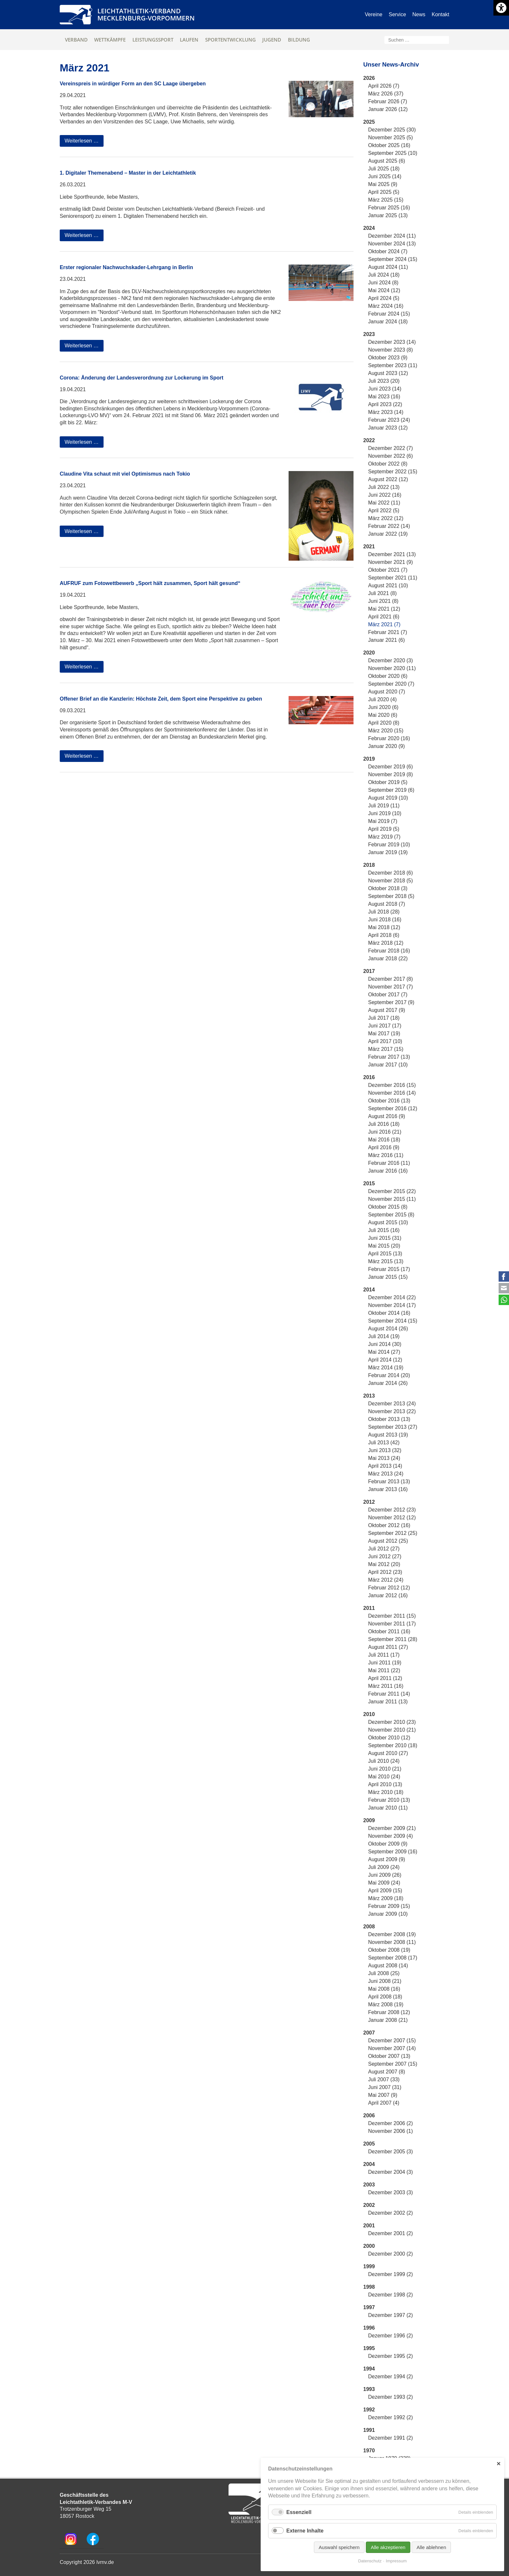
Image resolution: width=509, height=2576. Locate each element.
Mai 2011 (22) (384, 1670)
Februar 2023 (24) (389, 420)
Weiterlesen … (84, 142)
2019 (369, 759)
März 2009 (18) (385, 1898)
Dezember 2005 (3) (390, 2151)
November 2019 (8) (390, 774)
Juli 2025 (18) (384, 168)
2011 (369, 1608)
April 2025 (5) (383, 192)
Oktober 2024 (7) (387, 251)
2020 (369, 652)
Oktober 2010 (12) (389, 1737)
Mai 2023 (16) (384, 396)
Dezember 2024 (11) (392, 236)
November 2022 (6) (390, 456)
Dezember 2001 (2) (390, 2233)
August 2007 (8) (386, 2071)
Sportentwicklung (230, 39)
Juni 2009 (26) (384, 1875)
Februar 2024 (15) (389, 314)
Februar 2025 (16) (389, 207)
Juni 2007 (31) (384, 2087)
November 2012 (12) (392, 1517)
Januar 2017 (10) (388, 1064)
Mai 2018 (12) (384, 927)
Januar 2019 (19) (388, 852)
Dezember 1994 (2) (390, 2376)
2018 (369, 865)
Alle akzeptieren (388, 2547)
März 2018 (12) (385, 943)
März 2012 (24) (385, 1580)
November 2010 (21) (392, 1730)
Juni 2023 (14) (384, 389)
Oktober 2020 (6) (387, 676)
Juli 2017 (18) (384, 1018)
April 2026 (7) (383, 86)
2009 (369, 1820)
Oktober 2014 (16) (389, 1313)
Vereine (373, 14)
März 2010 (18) (385, 1792)
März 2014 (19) (385, 1367)
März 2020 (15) (385, 730)
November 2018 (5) (390, 880)
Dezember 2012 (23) (392, 1509)
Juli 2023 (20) (384, 381)
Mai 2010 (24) (384, 1776)
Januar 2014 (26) (388, 1383)
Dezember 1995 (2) (390, 2356)
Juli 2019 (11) (384, 805)
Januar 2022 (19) (388, 534)
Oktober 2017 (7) (387, 994)
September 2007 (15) (392, 2064)
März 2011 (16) (385, 1686)
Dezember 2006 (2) (390, 2123)
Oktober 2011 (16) (389, 1631)
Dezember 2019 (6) (390, 766)
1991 (369, 2430)
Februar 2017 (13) (389, 1057)
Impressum (396, 2560)
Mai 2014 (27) (384, 1352)
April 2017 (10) (385, 1041)
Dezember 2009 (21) (392, 1828)
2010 (369, 1714)
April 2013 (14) (385, 1466)
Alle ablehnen (431, 2547)
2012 (369, 1502)
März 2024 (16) (385, 306)
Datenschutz (369, 2560)
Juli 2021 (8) (382, 593)
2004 (369, 2164)
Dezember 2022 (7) (390, 448)
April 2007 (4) (383, 2103)
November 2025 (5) (390, 137)
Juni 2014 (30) (384, 1344)
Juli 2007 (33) (384, 2079)
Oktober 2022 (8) (387, 464)
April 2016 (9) (383, 1147)
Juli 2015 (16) (384, 1230)
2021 (369, 546)
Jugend (271, 39)
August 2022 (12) (388, 479)
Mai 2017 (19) (384, 1033)
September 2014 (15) (392, 1321)
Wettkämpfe (110, 39)
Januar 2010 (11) (388, 1808)
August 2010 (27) (388, 1753)
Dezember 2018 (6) (390, 873)
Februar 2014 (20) (389, 1375)
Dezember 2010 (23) (392, 1722)
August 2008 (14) (388, 1965)
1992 (369, 2409)
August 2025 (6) (386, 161)
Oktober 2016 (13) (389, 1100)
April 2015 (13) (385, 1253)
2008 (369, 1926)
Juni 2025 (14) (384, 176)
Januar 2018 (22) (388, 958)
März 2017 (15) (385, 1049)
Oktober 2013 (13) (389, 1419)
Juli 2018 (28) (384, 912)
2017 (369, 971)
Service (397, 14)
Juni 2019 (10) (384, 813)
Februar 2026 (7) (387, 101)
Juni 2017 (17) (384, 1025)
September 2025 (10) (392, 153)
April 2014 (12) (385, 1360)
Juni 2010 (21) (384, 1769)
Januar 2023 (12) (388, 427)
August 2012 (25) (388, 1541)
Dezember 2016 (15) (392, 1085)
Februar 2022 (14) (389, 526)
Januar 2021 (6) (386, 640)
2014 (369, 1289)
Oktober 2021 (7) (387, 570)
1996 (369, 2328)
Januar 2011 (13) (388, 1701)
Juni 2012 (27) (384, 1556)
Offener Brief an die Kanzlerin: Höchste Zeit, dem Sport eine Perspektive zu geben (161, 699)
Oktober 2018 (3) (387, 888)
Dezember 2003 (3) (390, 2192)
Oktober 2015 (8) (387, 1207)
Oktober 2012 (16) (389, 1525)
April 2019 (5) (383, 829)
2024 (369, 228)
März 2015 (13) (385, 1261)
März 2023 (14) (385, 412)
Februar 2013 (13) (389, 1481)
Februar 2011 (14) (389, 1694)
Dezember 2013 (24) (392, 1403)
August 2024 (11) (388, 267)
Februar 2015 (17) (389, 1269)
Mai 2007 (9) (382, 2095)
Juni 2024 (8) (383, 282)
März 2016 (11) (385, 1155)
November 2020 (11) (392, 668)
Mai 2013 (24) (384, 1458)
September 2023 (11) (392, 365)
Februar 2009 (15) (389, 1906)
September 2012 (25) (392, 1533)
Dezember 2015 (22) (392, 1191)
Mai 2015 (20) (384, 1246)
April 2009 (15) (385, 1890)
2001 (369, 2225)
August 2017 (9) (386, 1010)
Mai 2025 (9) (382, 184)
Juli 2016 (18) (384, 1124)
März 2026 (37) (385, 93)
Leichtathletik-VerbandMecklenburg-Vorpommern (146, 14)
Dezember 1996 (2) (390, 2335)
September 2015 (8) (391, 1214)
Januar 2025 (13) (388, 215)
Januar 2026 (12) (388, 109)
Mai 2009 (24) (384, 1882)
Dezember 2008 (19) (392, 1934)
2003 (369, 2184)
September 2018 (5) (391, 896)
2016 (369, 1077)
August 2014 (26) (388, 1328)
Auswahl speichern (339, 2547)
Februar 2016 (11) (389, 1163)
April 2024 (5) (383, 298)
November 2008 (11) (392, 1942)
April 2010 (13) (385, 1784)
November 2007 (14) (392, 2048)
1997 (369, 2307)
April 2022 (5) (383, 510)
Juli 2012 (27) (384, 1548)
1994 (369, 2368)
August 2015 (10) (388, 1222)
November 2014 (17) (392, 1305)
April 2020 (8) (383, 723)
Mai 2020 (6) (382, 715)
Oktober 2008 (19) (389, 1950)
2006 (369, 2115)
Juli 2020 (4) (382, 699)
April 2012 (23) (385, 1572)
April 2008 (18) (385, 1996)
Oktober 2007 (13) (389, 2056)
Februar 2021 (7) (387, 632)
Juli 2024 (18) (384, 275)
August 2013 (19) (388, 1434)
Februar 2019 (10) (389, 844)
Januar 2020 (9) (386, 746)
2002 (369, 2205)
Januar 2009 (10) (388, 1914)
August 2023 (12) (388, 373)
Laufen (189, 39)
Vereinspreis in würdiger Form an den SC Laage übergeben (133, 83)
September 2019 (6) (391, 790)
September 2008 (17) (392, 1957)
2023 (369, 334)
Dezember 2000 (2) (390, 2254)
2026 (369, 78)
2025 (369, 122)
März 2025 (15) (385, 200)
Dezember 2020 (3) (390, 660)
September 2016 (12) (392, 1108)
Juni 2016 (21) (384, 1132)
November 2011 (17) (392, 1623)
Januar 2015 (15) (388, 1277)
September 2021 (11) (392, 577)
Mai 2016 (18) (384, 1139)
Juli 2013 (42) (384, 1442)
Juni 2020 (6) (383, 707)
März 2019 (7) (384, 837)
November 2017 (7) (390, 986)
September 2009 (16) (392, 1851)
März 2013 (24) (385, 1473)
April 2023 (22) (385, 404)
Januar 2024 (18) (388, 321)
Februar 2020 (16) (389, 738)
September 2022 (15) (392, 471)
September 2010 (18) (392, 1745)
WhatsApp (504, 1300)
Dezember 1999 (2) (390, 2274)
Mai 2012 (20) (384, 1564)
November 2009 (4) (390, 1836)
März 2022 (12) (385, 518)
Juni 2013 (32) (384, 1450)
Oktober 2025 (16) (389, 145)
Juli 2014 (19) (384, 1336)
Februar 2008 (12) (389, 2012)
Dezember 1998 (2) (390, 2294)
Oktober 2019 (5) (387, 782)
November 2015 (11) (392, 1199)
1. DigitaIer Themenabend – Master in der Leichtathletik (128, 173)
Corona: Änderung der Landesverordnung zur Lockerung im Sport (141, 377)
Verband (76, 39)
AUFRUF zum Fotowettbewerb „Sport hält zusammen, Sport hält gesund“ (150, 583)
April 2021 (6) (383, 616)
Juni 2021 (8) (383, 601)
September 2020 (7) (391, 684)
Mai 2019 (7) (382, 821)
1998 (369, 2287)
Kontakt (440, 14)
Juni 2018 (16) (384, 919)
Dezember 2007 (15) (392, 2040)
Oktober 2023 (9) (387, 357)
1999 (369, 2266)
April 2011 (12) (385, 1678)
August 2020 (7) (386, 691)
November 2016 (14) (392, 1093)
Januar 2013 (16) (388, 1489)
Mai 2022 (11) (384, 502)
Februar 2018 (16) (389, 950)
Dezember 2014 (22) (392, 1297)
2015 (369, 1183)
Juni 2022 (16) (384, 495)
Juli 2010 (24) (384, 1761)
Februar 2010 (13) (389, 1800)
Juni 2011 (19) (384, 1662)
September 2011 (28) (392, 1639)
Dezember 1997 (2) (390, 2315)
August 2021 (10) (388, 585)
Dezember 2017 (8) (390, 979)
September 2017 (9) (391, 1002)
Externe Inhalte (305, 2530)
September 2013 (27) (392, 1427)
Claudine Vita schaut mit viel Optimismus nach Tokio (125, 474)
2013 (369, 1396)
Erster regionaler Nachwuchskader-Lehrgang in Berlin (126, 267)
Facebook (504, 1276)
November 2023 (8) (390, 350)
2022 (369, 440)
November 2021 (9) (390, 562)
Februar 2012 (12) (389, 1587)
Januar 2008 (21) (388, 2020)
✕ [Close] (498, 2464)
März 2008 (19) (385, 2004)
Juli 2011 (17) (384, 1655)
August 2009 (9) (386, 1859)
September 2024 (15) (392, 259)
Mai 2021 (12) (384, 609)
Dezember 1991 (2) (390, 2438)
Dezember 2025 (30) (392, 129)
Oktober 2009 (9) (387, 1844)
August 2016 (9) (386, 1116)
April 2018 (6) (383, 935)
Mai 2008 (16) (384, 1989)
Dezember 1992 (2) (390, 2417)
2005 (369, 2144)
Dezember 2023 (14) (392, 342)
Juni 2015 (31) (384, 1238)
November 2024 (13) (392, 243)
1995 (369, 2348)
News (418, 14)
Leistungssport (152, 39)
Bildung (299, 39)
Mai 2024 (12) (384, 290)
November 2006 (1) (390, 2131)
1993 (369, 2389)
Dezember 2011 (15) (392, 1616)
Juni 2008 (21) (384, 1981)
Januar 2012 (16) (388, 1595)
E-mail (504, 1288)
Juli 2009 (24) (384, 1867)
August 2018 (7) (386, 904)
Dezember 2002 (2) (390, 2213)
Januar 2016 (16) (388, 1171)
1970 (369, 2450)
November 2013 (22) (392, 1411)
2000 (369, 2246)
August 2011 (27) (388, 1647)
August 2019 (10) (388, 798)
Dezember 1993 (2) (390, 2397)
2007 (369, 2032)
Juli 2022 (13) (384, 487)
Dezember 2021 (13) (392, 554)
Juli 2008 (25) (384, 1973)
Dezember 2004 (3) (390, 2172)
